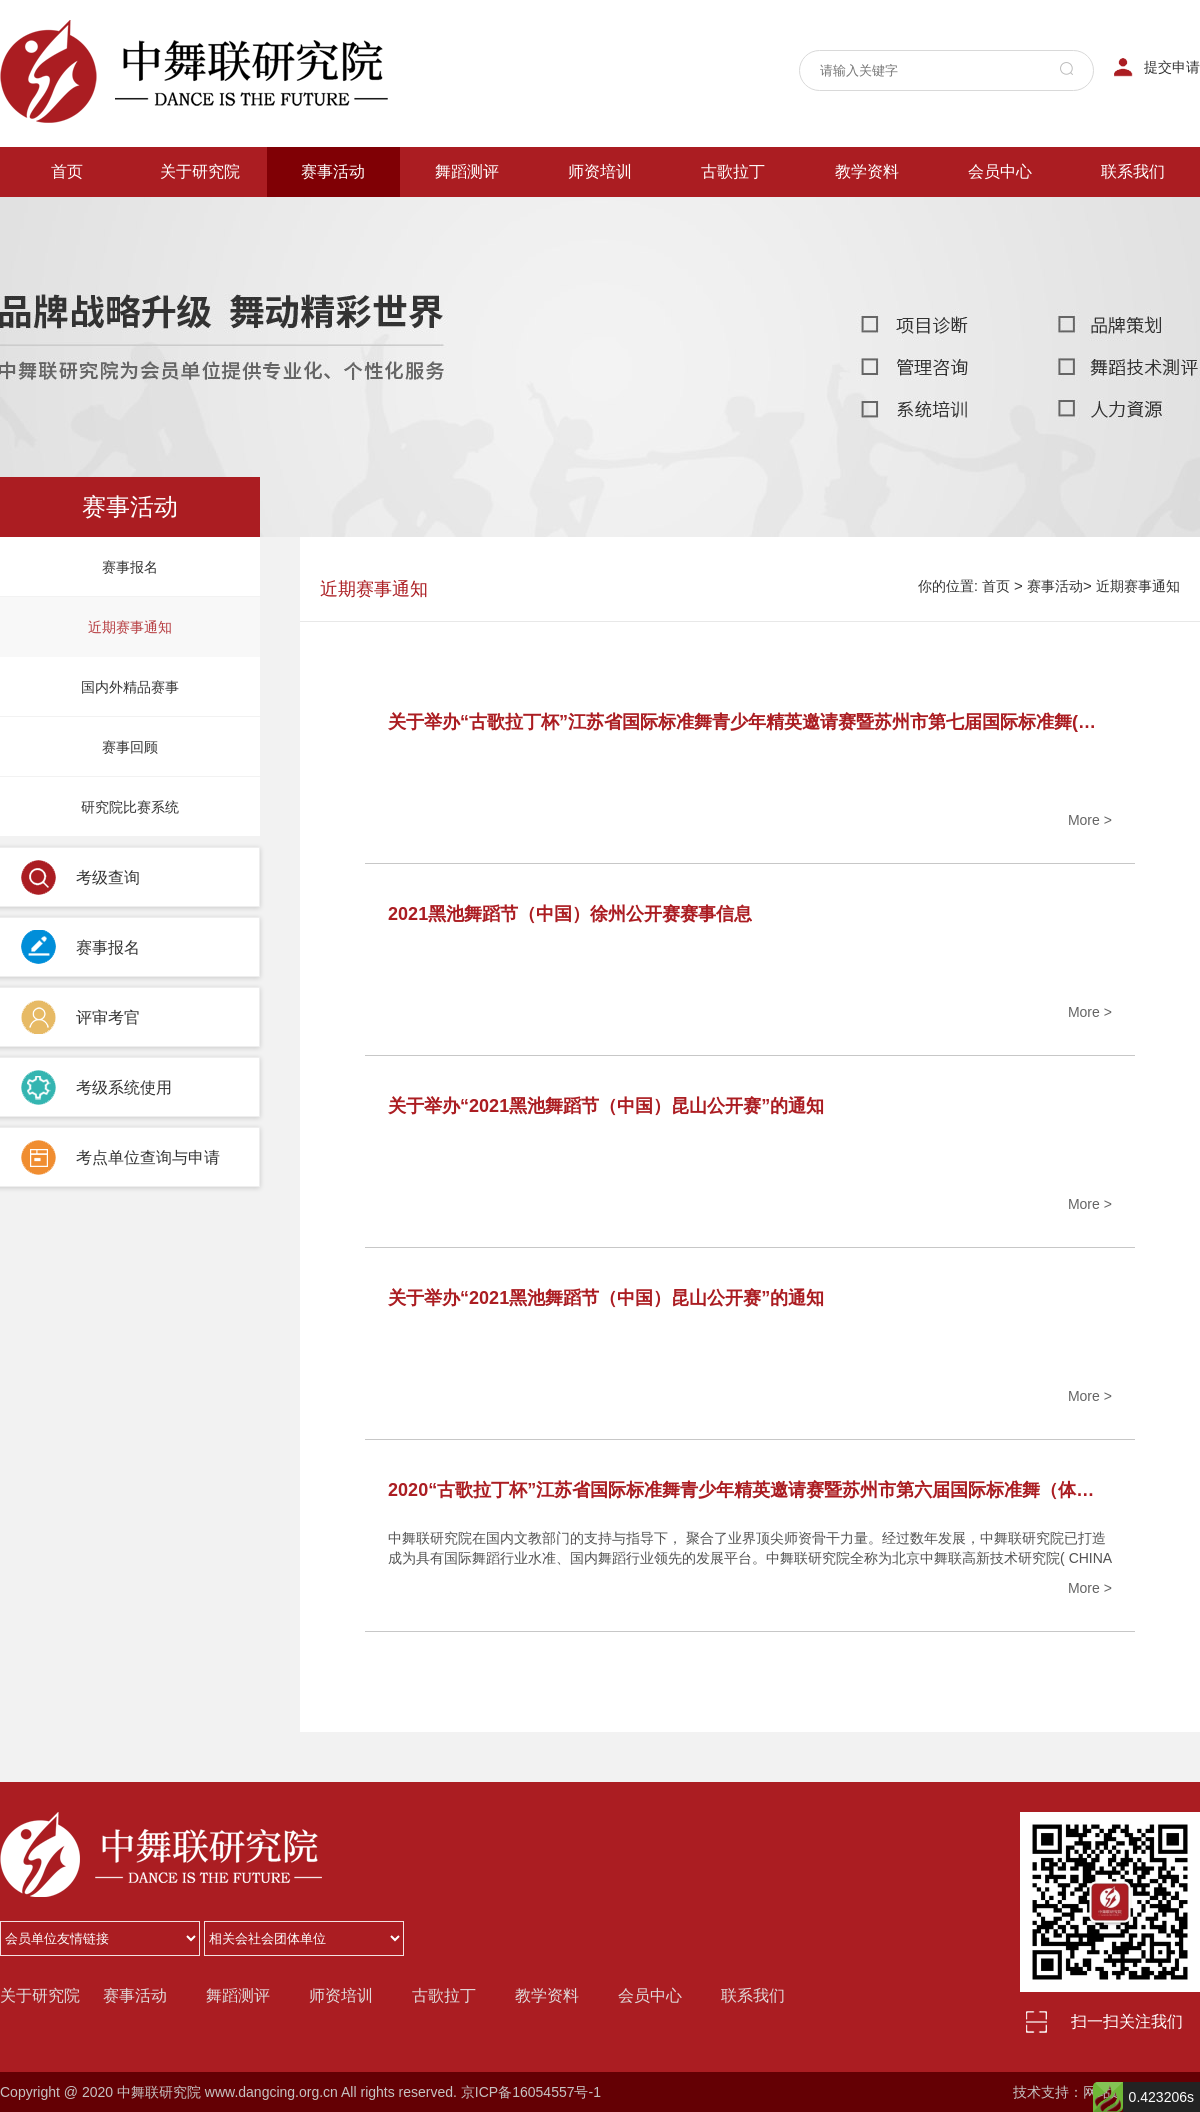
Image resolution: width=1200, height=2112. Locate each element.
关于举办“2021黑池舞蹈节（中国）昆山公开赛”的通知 (606, 1106)
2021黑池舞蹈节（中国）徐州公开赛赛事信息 (570, 914)
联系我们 (1133, 171)
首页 (67, 171)
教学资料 (867, 171)
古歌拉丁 (733, 171)
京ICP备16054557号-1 (531, 2092)
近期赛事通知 (1138, 586)
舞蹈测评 (467, 171)
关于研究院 (200, 171)
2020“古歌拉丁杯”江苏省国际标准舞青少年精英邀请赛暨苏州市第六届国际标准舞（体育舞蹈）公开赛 (750, 1490)
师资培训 (600, 171)
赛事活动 (333, 171)
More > (1090, 820)
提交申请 (1172, 67)
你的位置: (948, 586)
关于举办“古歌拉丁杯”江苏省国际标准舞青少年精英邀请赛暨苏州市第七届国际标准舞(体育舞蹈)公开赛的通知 (750, 722)
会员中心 (1000, 171)
